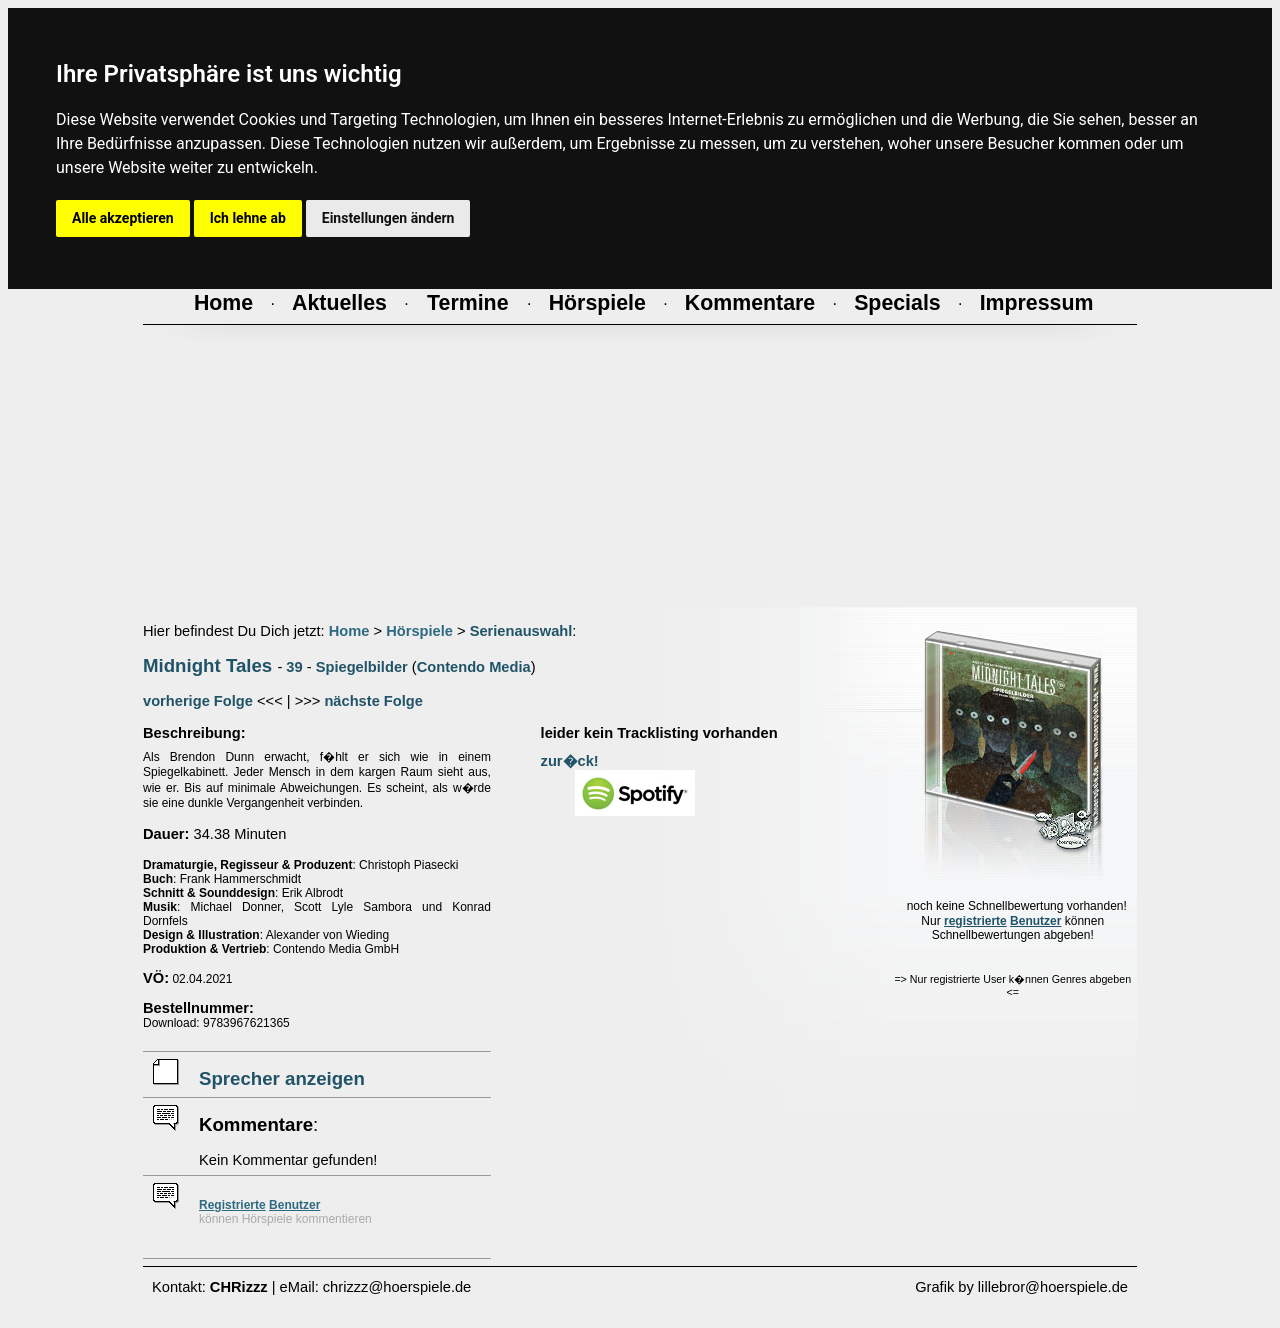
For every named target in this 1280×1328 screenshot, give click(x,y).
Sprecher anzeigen (282, 1078)
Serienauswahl (521, 631)
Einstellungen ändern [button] (388, 218)
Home (349, 631)
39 (294, 667)
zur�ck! (570, 761)
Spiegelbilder (362, 667)
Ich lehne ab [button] (248, 218)
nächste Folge (373, 701)
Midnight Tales (207, 665)
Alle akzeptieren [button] (123, 218)
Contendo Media (474, 667)
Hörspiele (419, 631)
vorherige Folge (198, 701)
